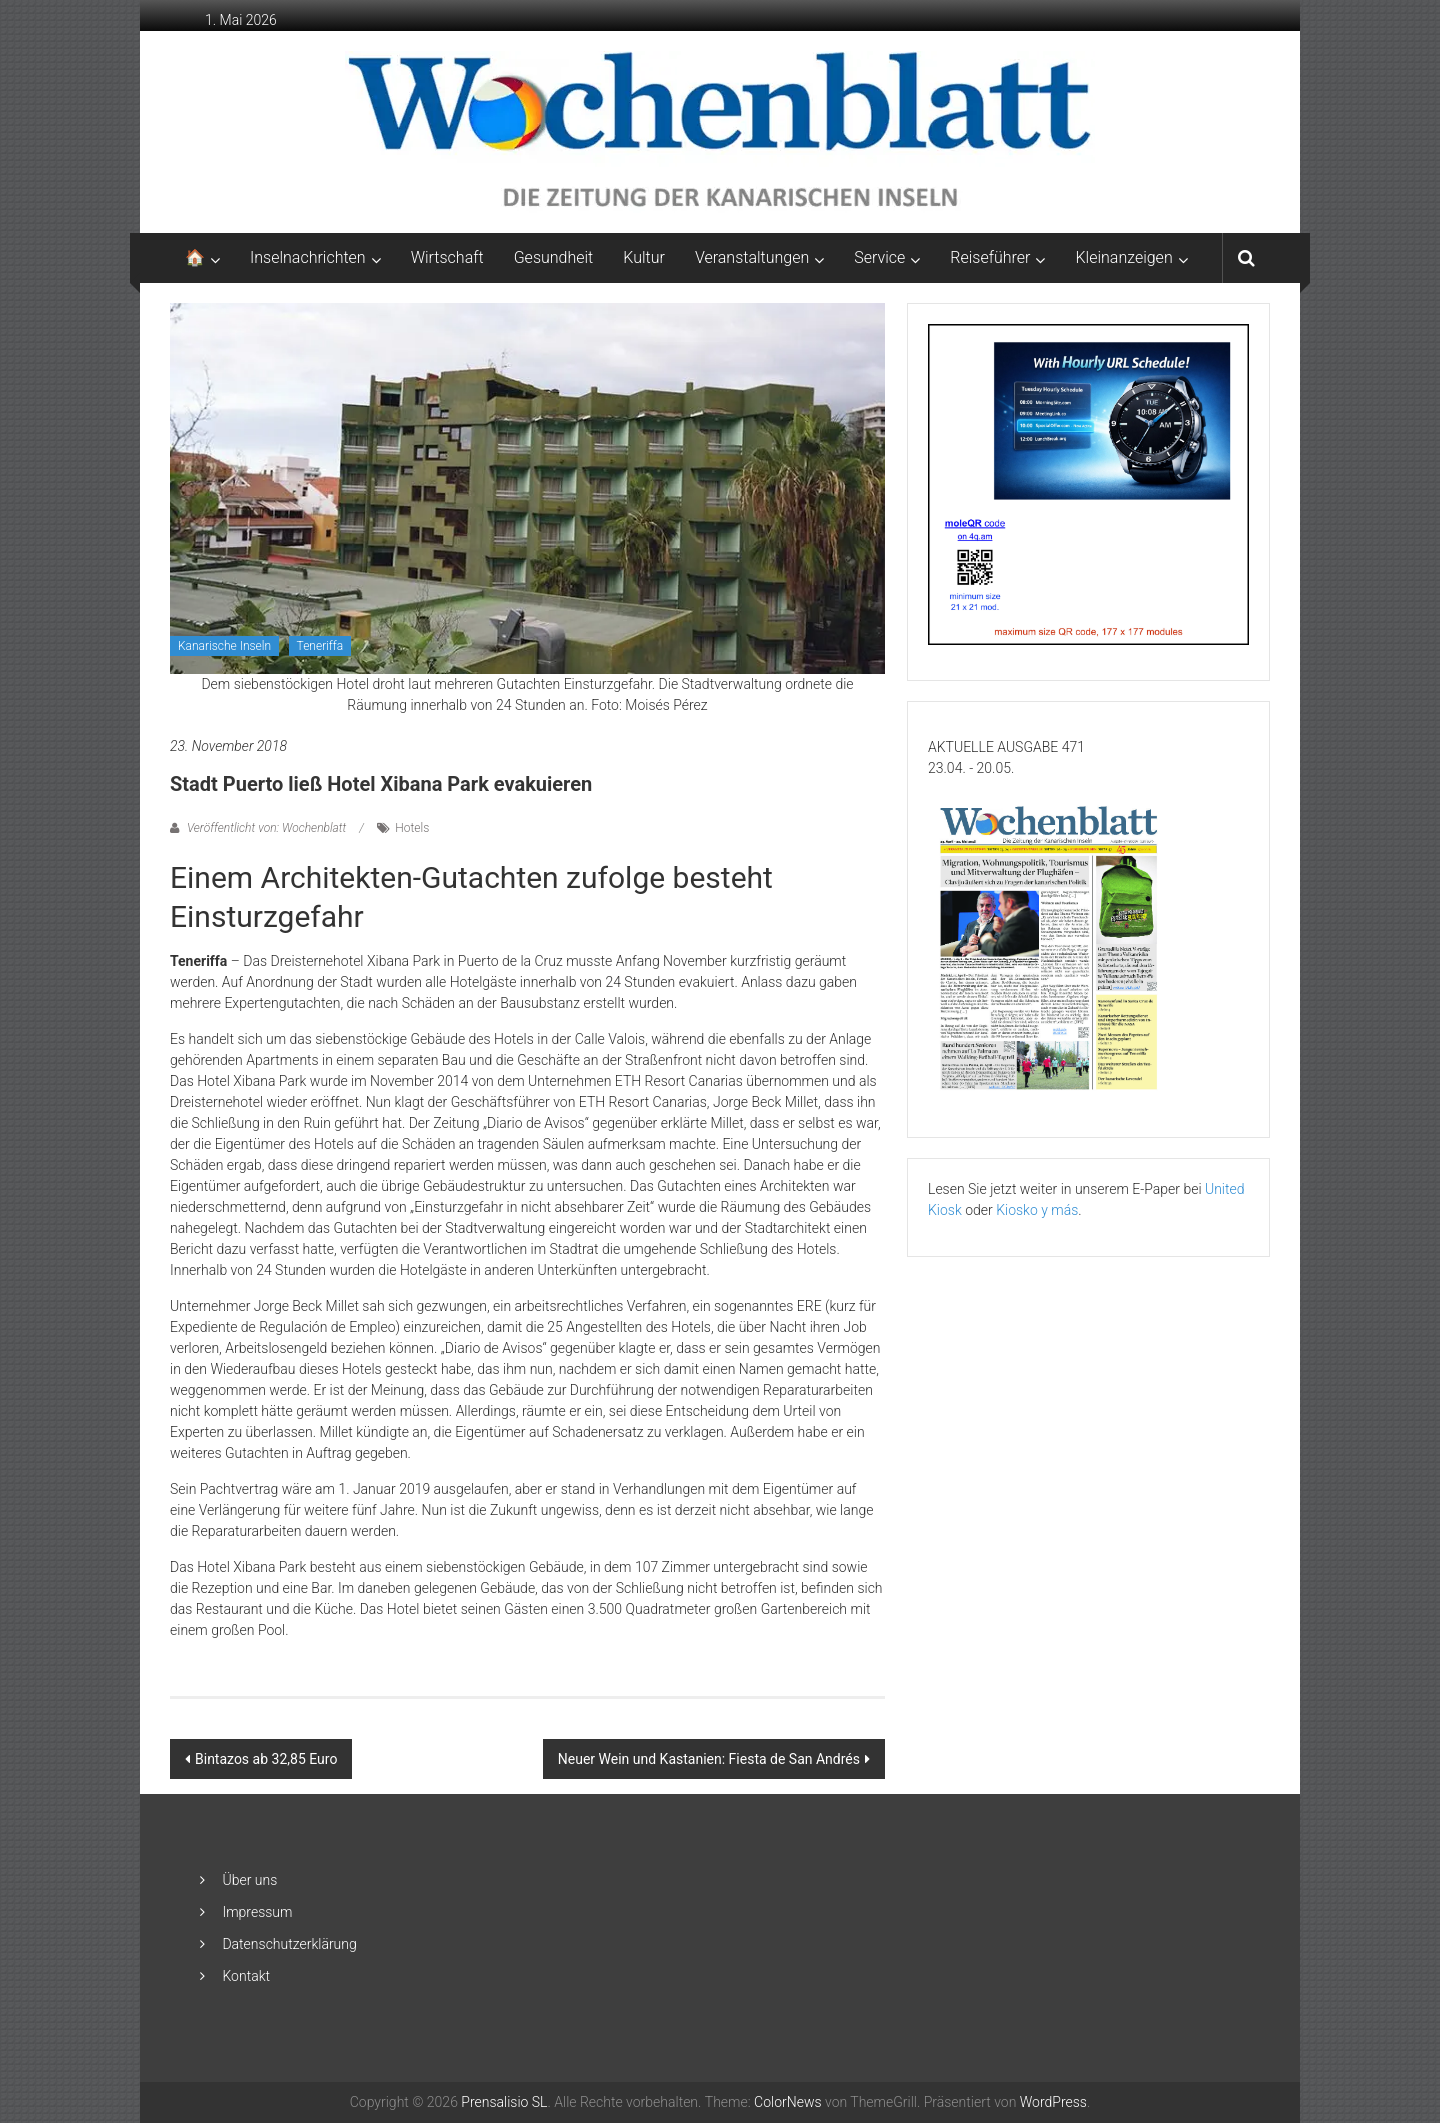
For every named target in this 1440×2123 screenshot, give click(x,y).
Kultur (644, 257)
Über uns (249, 1880)
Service (879, 257)
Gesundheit (554, 257)
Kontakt (246, 1976)
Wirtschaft (447, 257)
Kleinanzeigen (1123, 257)
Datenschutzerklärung (289, 1944)
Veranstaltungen (752, 257)
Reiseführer (990, 257)
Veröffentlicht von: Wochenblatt (266, 828)
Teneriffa (320, 646)
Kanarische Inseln (224, 646)
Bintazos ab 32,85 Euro (266, 1759)
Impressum (257, 1912)
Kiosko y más (1037, 1210)
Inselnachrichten (308, 257)
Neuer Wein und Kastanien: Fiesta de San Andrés (709, 1759)
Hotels (412, 828)
